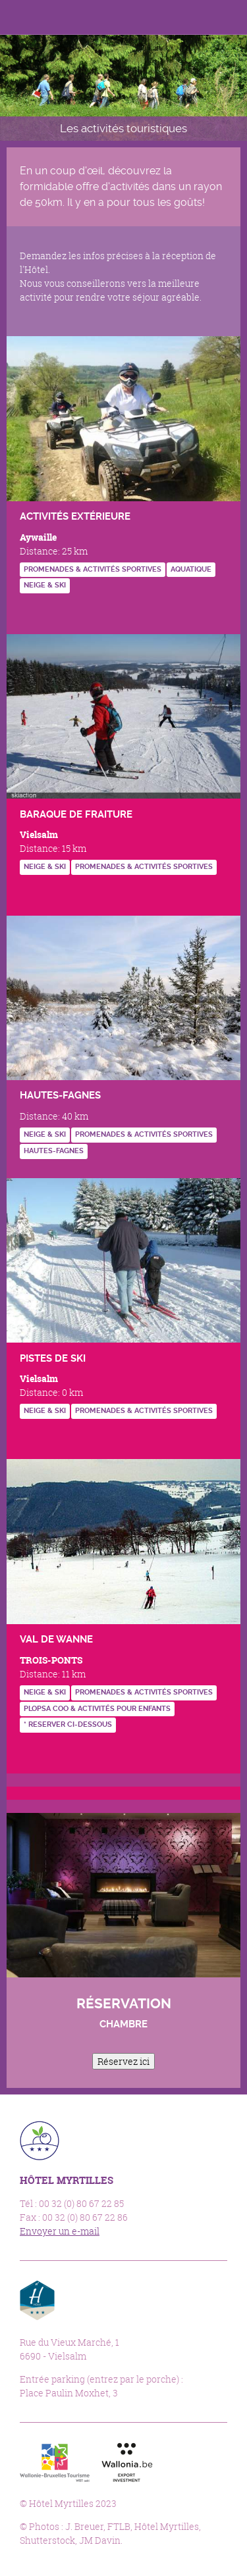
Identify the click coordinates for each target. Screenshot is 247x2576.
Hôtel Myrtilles (42, 18)
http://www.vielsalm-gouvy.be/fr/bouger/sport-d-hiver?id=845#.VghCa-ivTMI (29, 893)
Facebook (167, 17)
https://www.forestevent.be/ (29, 611)
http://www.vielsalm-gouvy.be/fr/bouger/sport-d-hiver (29, 1436)
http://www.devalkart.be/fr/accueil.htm (29, 1750)
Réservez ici (123, 2061)
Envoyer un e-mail (59, 2231)
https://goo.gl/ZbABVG (51, 1750)
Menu (229, 17)
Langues (196, 17)
